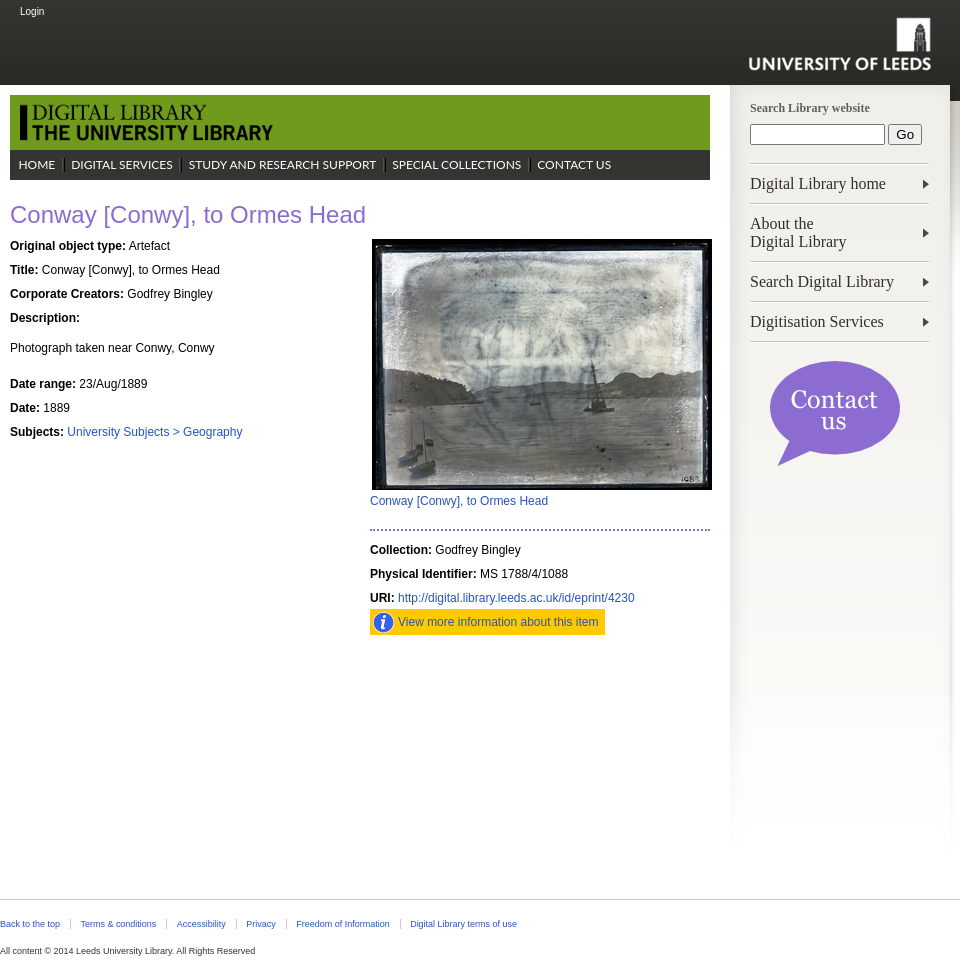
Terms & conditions (118, 924)
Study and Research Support (283, 164)
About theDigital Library (798, 232)
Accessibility (201, 924)
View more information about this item (498, 622)
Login (32, 11)
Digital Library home (818, 183)
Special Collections (456, 164)
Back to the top (30, 924)
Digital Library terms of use (463, 924)
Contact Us (574, 164)
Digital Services (122, 164)
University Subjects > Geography (154, 432)
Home (36, 164)
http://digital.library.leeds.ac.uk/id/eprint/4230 (516, 598)
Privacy (260, 924)
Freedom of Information (342, 924)
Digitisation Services (817, 321)
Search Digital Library (822, 281)
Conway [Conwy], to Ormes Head (459, 501)
